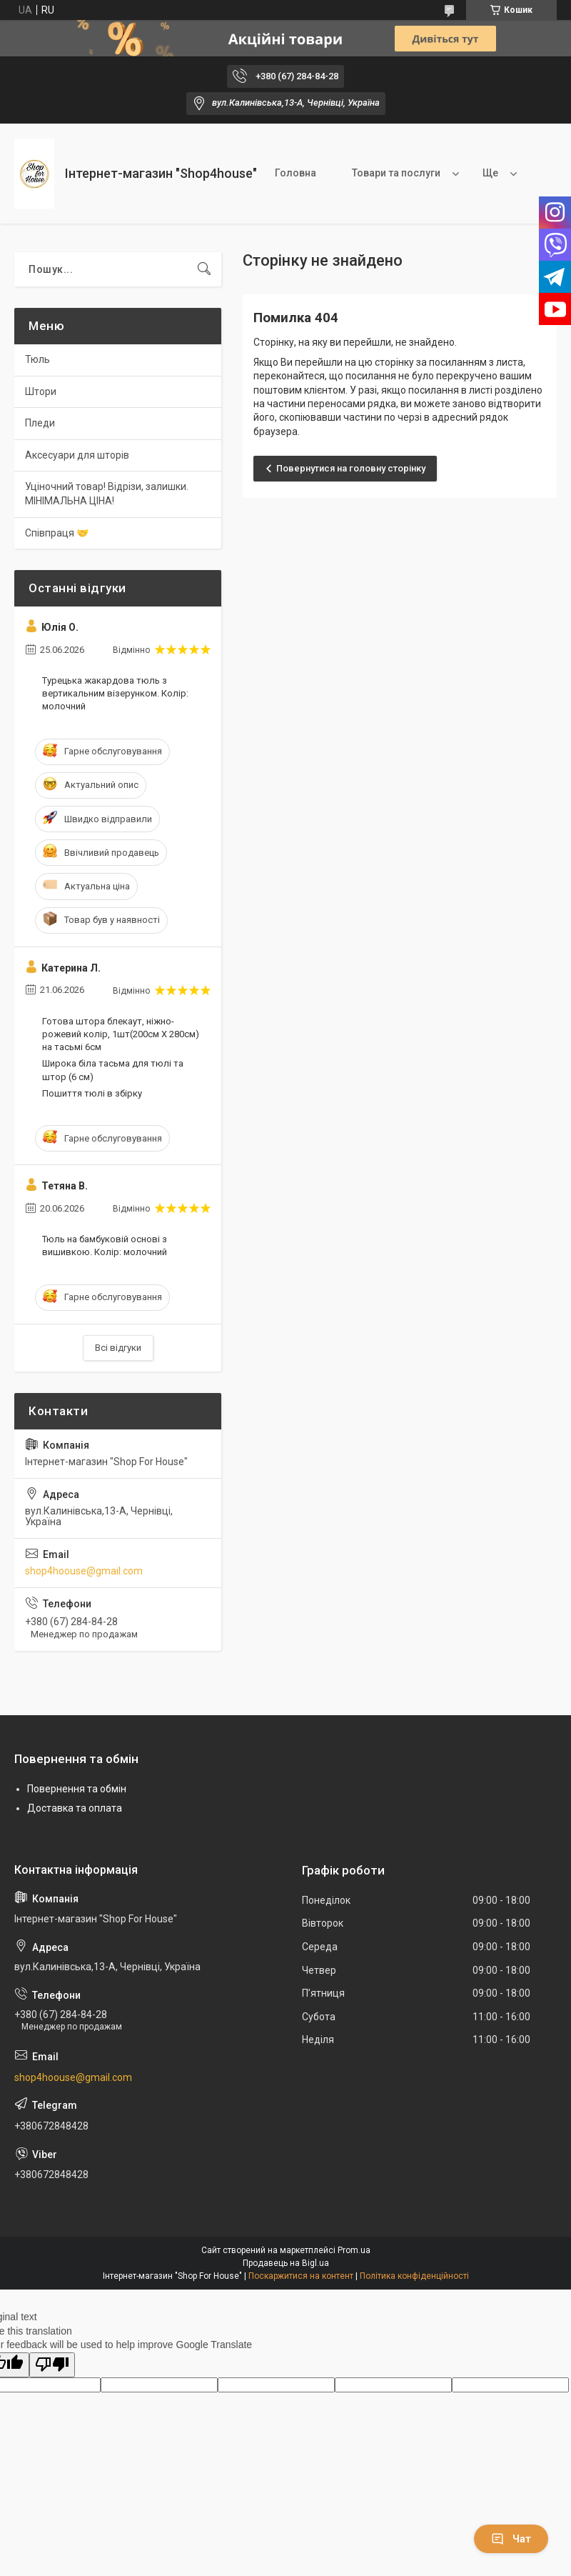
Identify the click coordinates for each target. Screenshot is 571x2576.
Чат (511, 2538)
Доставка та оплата (74, 1808)
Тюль (37, 359)
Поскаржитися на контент (300, 2276)
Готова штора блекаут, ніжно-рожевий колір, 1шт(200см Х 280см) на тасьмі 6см (120, 1034)
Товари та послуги (396, 173)
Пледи (40, 423)
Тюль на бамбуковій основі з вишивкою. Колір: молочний (104, 1245)
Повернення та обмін (76, 1788)
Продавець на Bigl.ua (286, 2263)
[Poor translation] (52, 2364)
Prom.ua (354, 2250)
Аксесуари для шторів (77, 455)
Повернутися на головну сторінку (350, 468)
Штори (40, 391)
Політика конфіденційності (414, 2276)
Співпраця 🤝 (57, 533)
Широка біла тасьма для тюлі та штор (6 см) (112, 1070)
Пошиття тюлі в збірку (92, 1093)
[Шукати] (204, 269)
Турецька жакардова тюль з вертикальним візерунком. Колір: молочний (115, 693)
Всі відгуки (118, 1347)
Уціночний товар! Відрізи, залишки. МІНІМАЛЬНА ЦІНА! (106, 493)
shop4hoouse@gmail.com (84, 1571)
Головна (295, 173)
